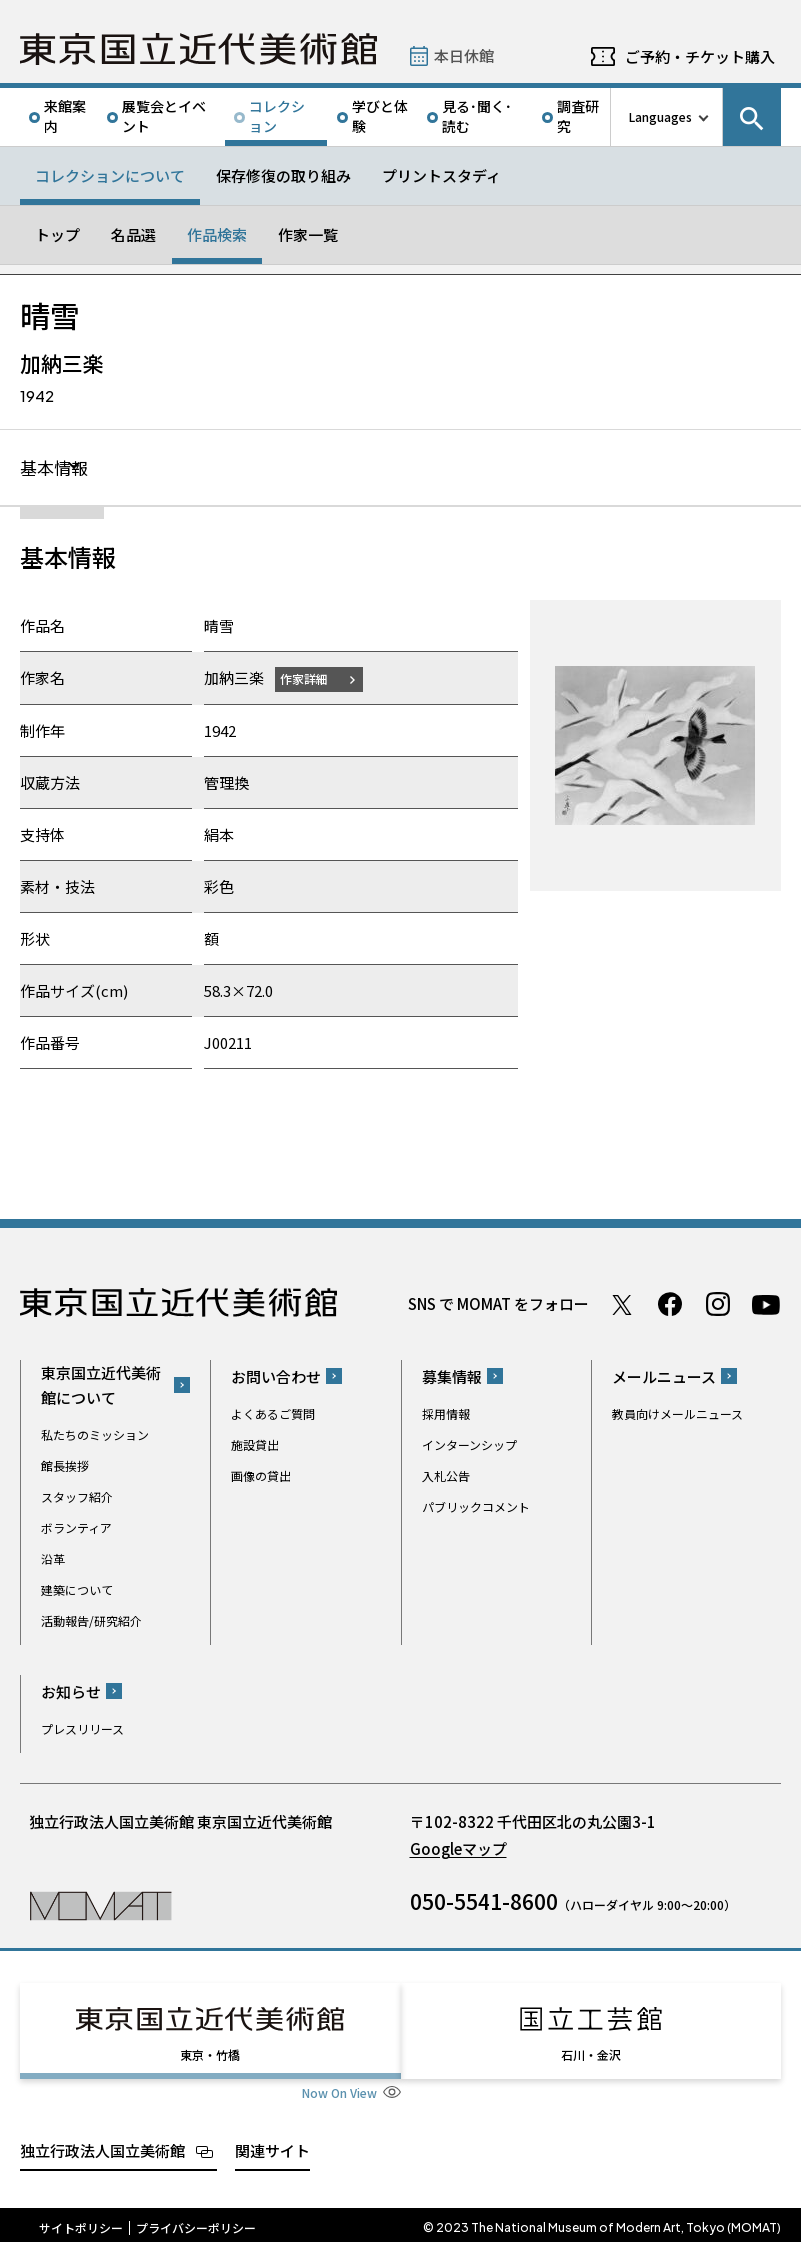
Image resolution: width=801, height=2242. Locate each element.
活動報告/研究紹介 (91, 1621)
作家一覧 (308, 234)
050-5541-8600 (484, 1902)
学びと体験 (380, 116)
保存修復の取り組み (283, 175)
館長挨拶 (65, 1466)
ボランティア (76, 1528)
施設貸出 (255, 1445)
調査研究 (578, 116)
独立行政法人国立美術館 (102, 2144)
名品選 (133, 234)
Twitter (622, 1305)
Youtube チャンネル (766, 1305)
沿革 (53, 1559)
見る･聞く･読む (477, 116)
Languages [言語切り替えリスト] (660, 116)
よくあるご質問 (273, 1414)
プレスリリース (82, 1729)
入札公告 (446, 1476)
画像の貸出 (261, 1476)
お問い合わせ (276, 1377)
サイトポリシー (81, 2222)
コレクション (277, 116)
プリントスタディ (441, 175)
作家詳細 (308, 679)
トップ (57, 234)
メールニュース (664, 1377)
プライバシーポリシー (196, 2222)
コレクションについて (110, 175)
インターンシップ (469, 1445)
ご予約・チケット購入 (700, 56)
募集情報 (452, 1377)
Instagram (718, 1305)
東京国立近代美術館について (101, 1386)
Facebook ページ (670, 1305)
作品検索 (217, 234)
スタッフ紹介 (77, 1497)
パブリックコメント (476, 1507)
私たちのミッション (95, 1435)
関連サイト (272, 2144)
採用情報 (446, 1414)
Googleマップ (458, 1849)
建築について (77, 1590)
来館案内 (65, 116)
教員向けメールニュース (677, 1414)
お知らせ (71, 1692)
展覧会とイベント (164, 116)
